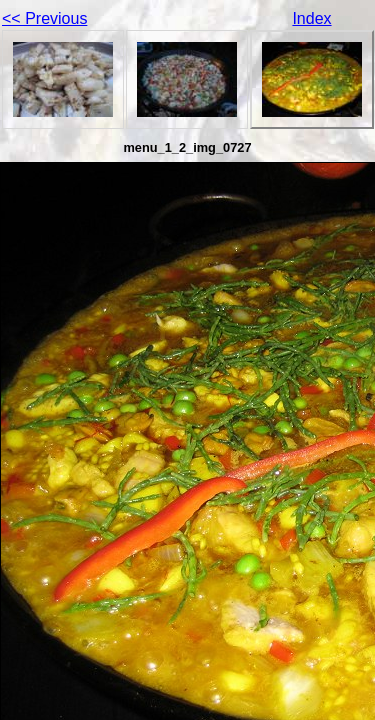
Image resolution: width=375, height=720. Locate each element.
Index (311, 18)
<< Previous (44, 18)
